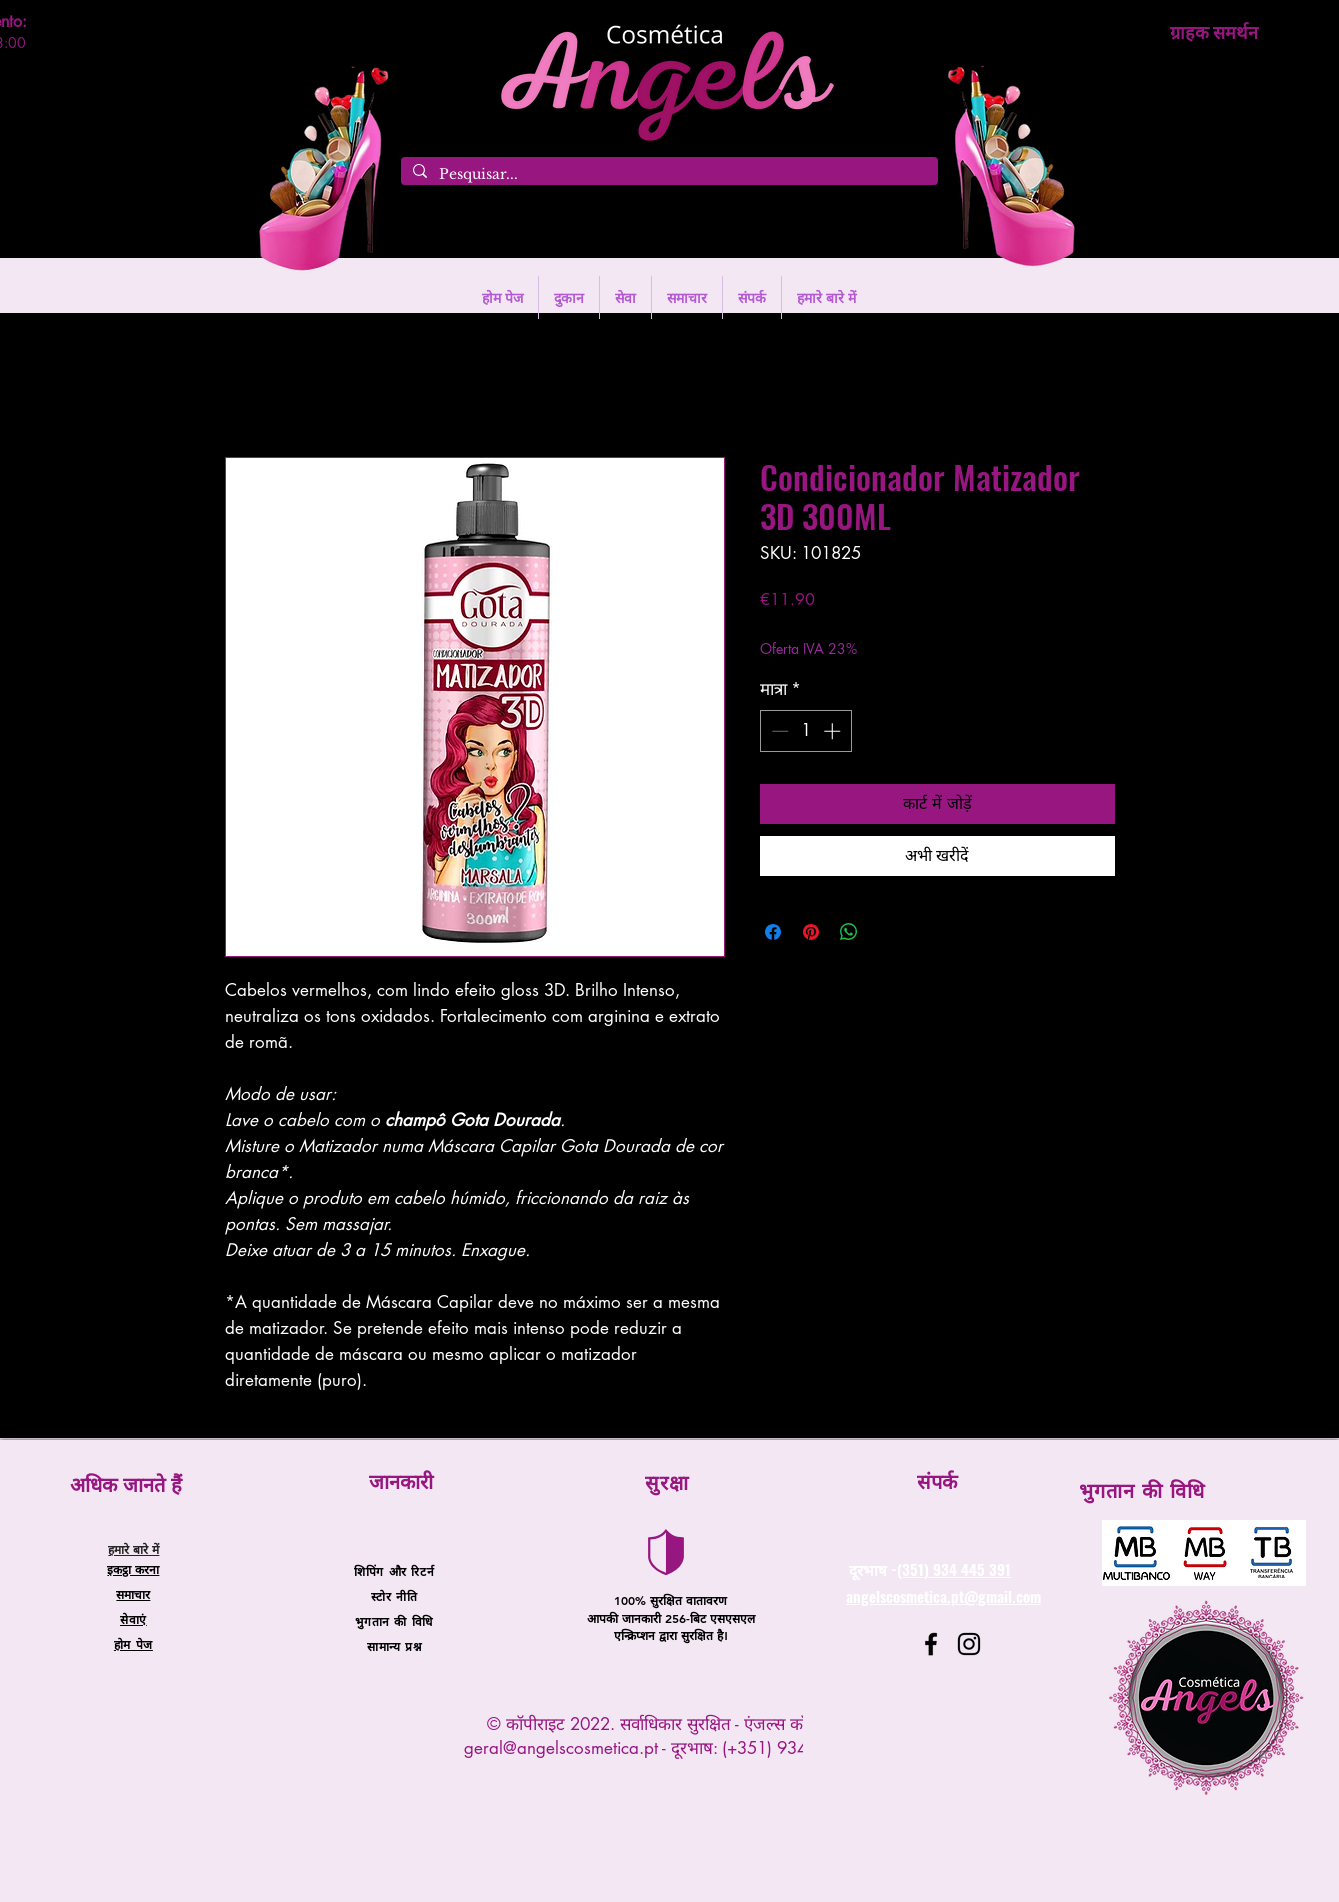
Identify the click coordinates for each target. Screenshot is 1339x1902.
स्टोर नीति (394, 1596)
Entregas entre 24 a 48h (927, 628)
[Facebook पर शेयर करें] (773, 932)
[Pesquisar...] (667, 175)
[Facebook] (931, 1644)
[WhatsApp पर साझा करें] (849, 932)
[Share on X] (887, 932)
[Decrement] (778, 731)
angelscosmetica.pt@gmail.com (943, 1596)
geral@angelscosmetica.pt (561, 1748)
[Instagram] (969, 1644)
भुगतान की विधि (393, 1621)
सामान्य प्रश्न (394, 1646)
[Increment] (834, 731)
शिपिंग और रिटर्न (394, 1571)
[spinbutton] (805, 731)
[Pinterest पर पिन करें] (811, 932)
